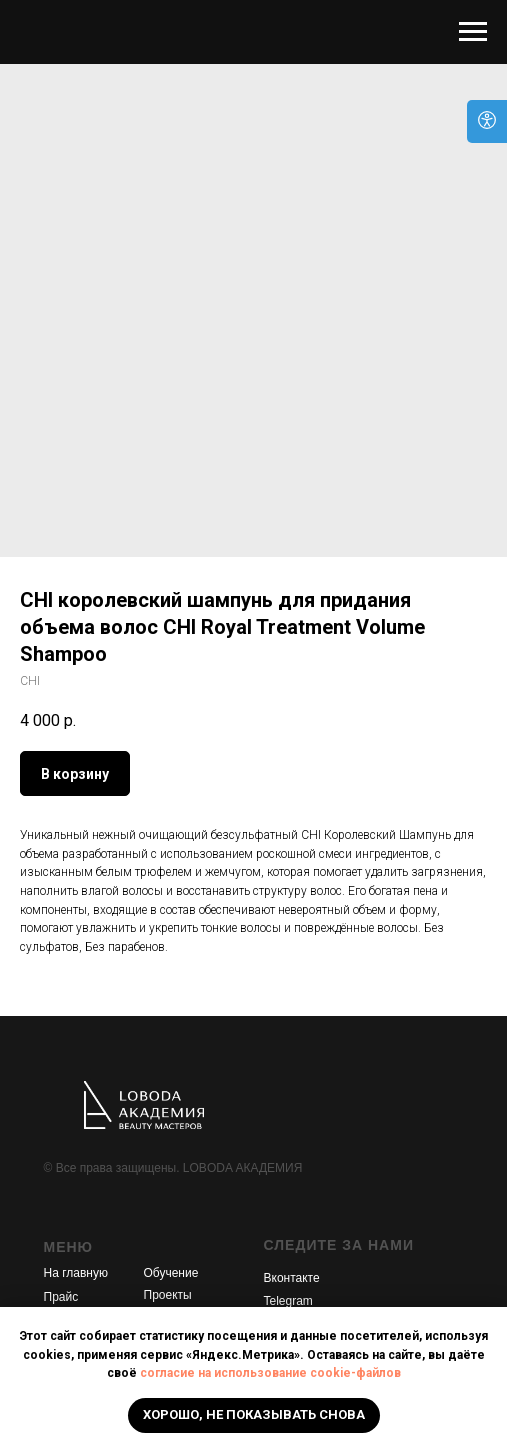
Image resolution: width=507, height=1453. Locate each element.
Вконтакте (292, 1278)
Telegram (288, 1301)
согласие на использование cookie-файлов (270, 1373)
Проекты (168, 1295)
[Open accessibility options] (487, 121)
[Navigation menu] (473, 32)
